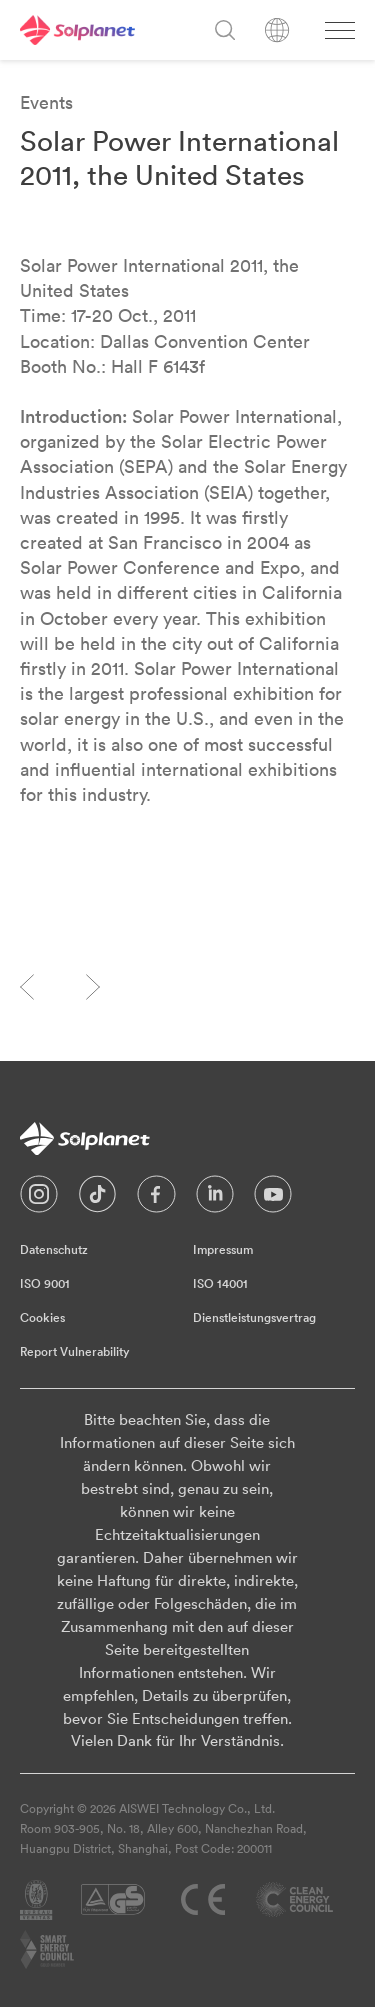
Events (46, 102)
